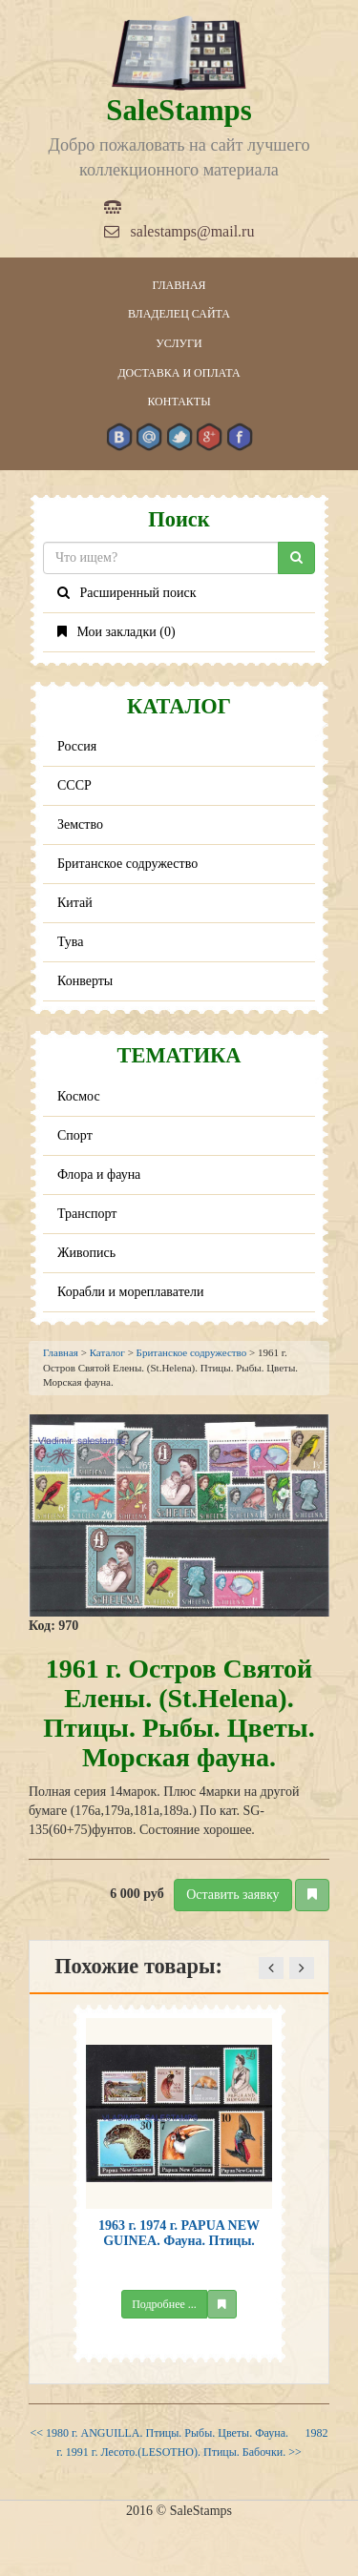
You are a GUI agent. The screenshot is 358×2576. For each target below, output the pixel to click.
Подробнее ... (164, 2304)
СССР (74, 785)
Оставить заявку (232, 1894)
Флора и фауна (98, 1174)
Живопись (86, 1253)
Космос (78, 1096)
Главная (178, 285)
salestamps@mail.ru (179, 231)
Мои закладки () (116, 632)
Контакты (178, 401)
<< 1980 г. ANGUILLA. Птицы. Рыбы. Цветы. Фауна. (159, 2433)
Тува (70, 942)
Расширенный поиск (127, 593)
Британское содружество (127, 863)
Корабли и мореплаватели (130, 1292)
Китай (75, 903)
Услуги (178, 343)
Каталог (107, 1352)
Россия (76, 746)
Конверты (85, 981)
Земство (80, 824)
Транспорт (86, 1213)
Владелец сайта (179, 313)
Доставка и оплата (178, 373)
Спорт (75, 1135)
